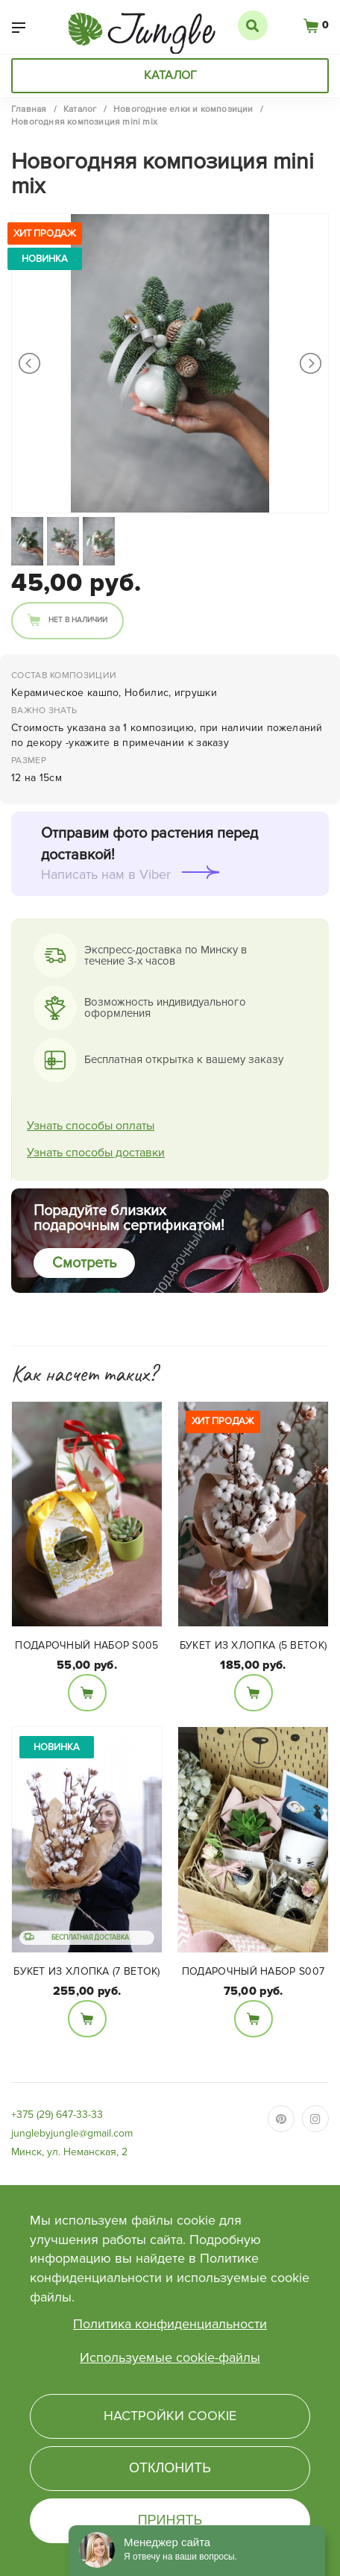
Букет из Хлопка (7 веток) (86, 1971)
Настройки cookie (170, 2415)
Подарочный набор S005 (86, 1645)
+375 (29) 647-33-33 (57, 2114)
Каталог (170, 75)
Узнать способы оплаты (90, 1126)
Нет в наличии (77, 619)
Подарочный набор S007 (253, 1971)
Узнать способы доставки (96, 1153)
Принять (170, 2520)
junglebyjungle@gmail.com (72, 2133)
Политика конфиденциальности (170, 2324)
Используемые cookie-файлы (170, 2357)
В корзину (87, 1692)
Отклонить (170, 2467)
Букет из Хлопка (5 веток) (253, 1645)
